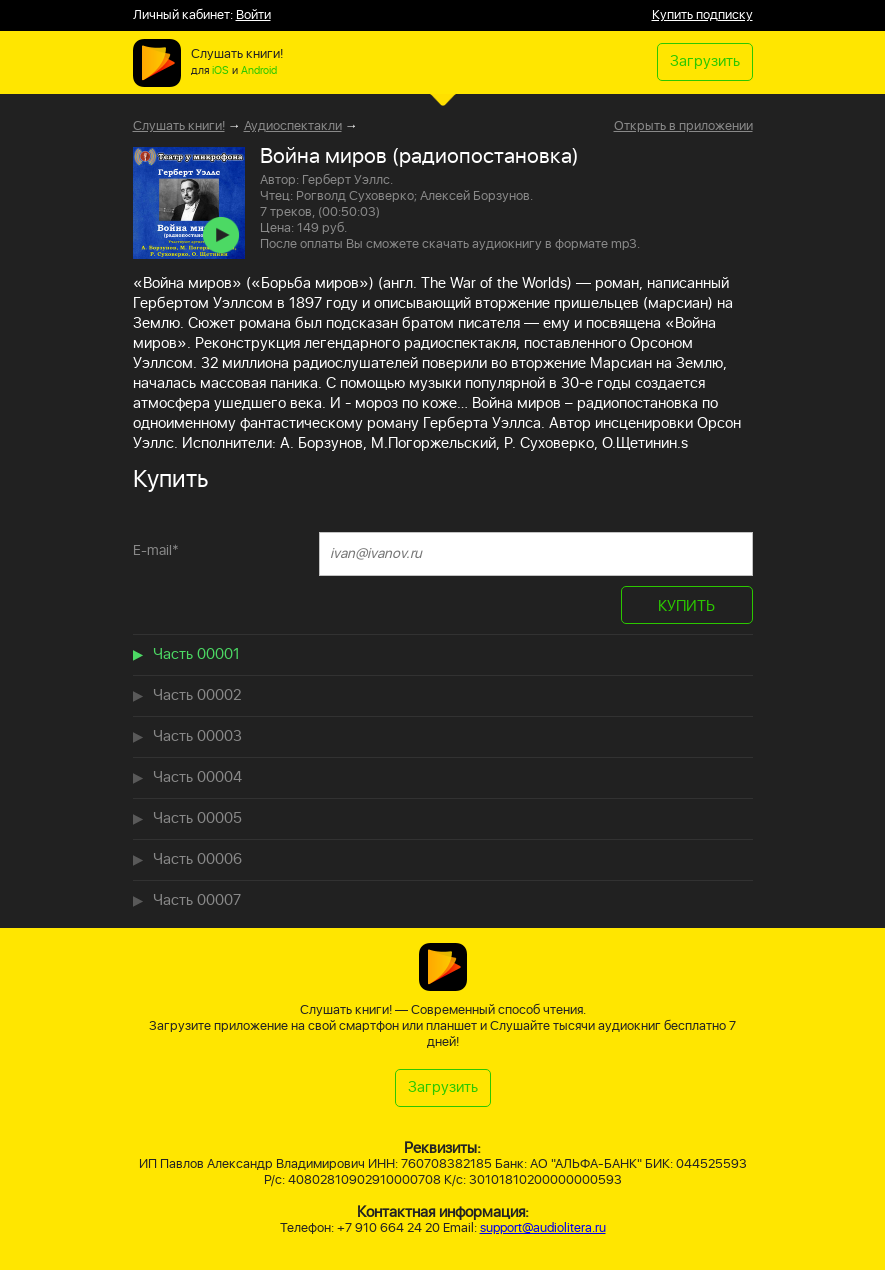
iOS (220, 71)
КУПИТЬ (686, 606)
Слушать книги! (179, 126)
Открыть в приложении (683, 127)
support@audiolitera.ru (543, 1228)
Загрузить (705, 61)
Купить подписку (702, 15)
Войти (253, 15)
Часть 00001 (196, 654)
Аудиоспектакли (293, 126)
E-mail (156, 550)
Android (259, 71)
